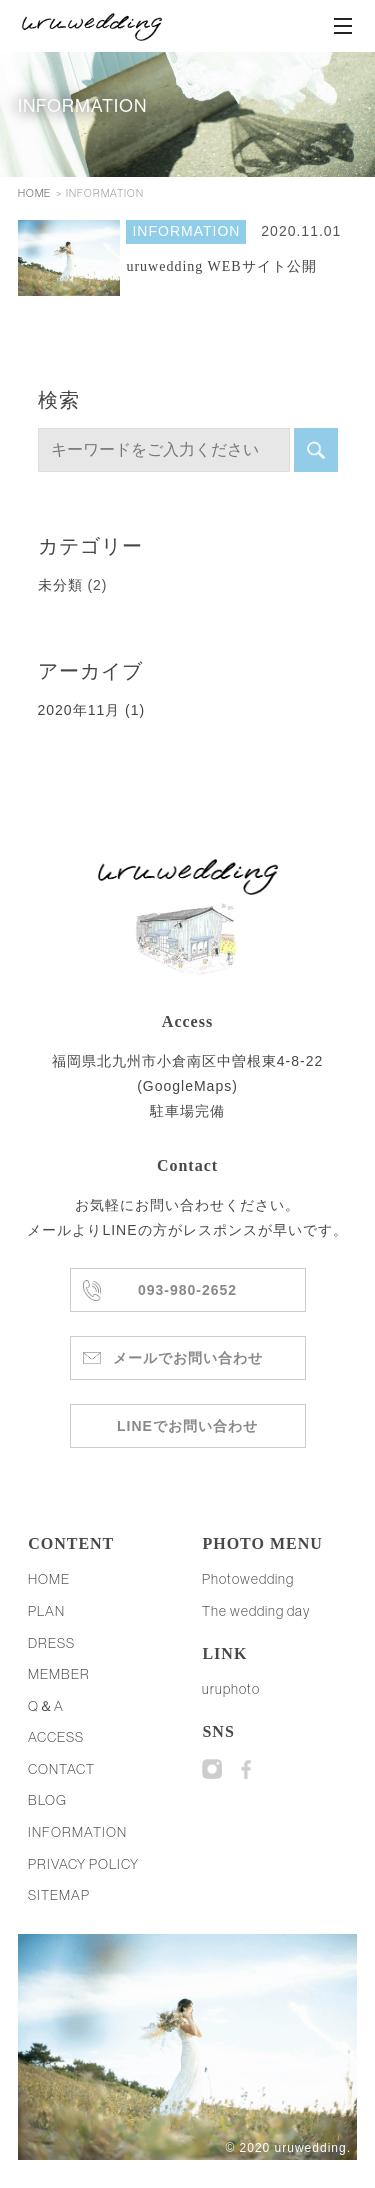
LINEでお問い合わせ (187, 1426)
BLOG (47, 1800)
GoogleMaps (187, 1086)
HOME (34, 193)
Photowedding (248, 1579)
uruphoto (231, 1689)
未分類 (60, 585)
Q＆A (46, 1706)
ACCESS (56, 1737)
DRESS (51, 1643)
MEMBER (59, 1674)
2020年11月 (92, 710)
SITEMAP (59, 1895)
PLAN (46, 1611)
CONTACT (61, 1769)
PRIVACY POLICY (83, 1864)
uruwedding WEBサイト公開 (221, 266)
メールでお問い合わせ (188, 1358)
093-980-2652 (188, 1290)
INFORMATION (186, 231)
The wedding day (256, 1611)
